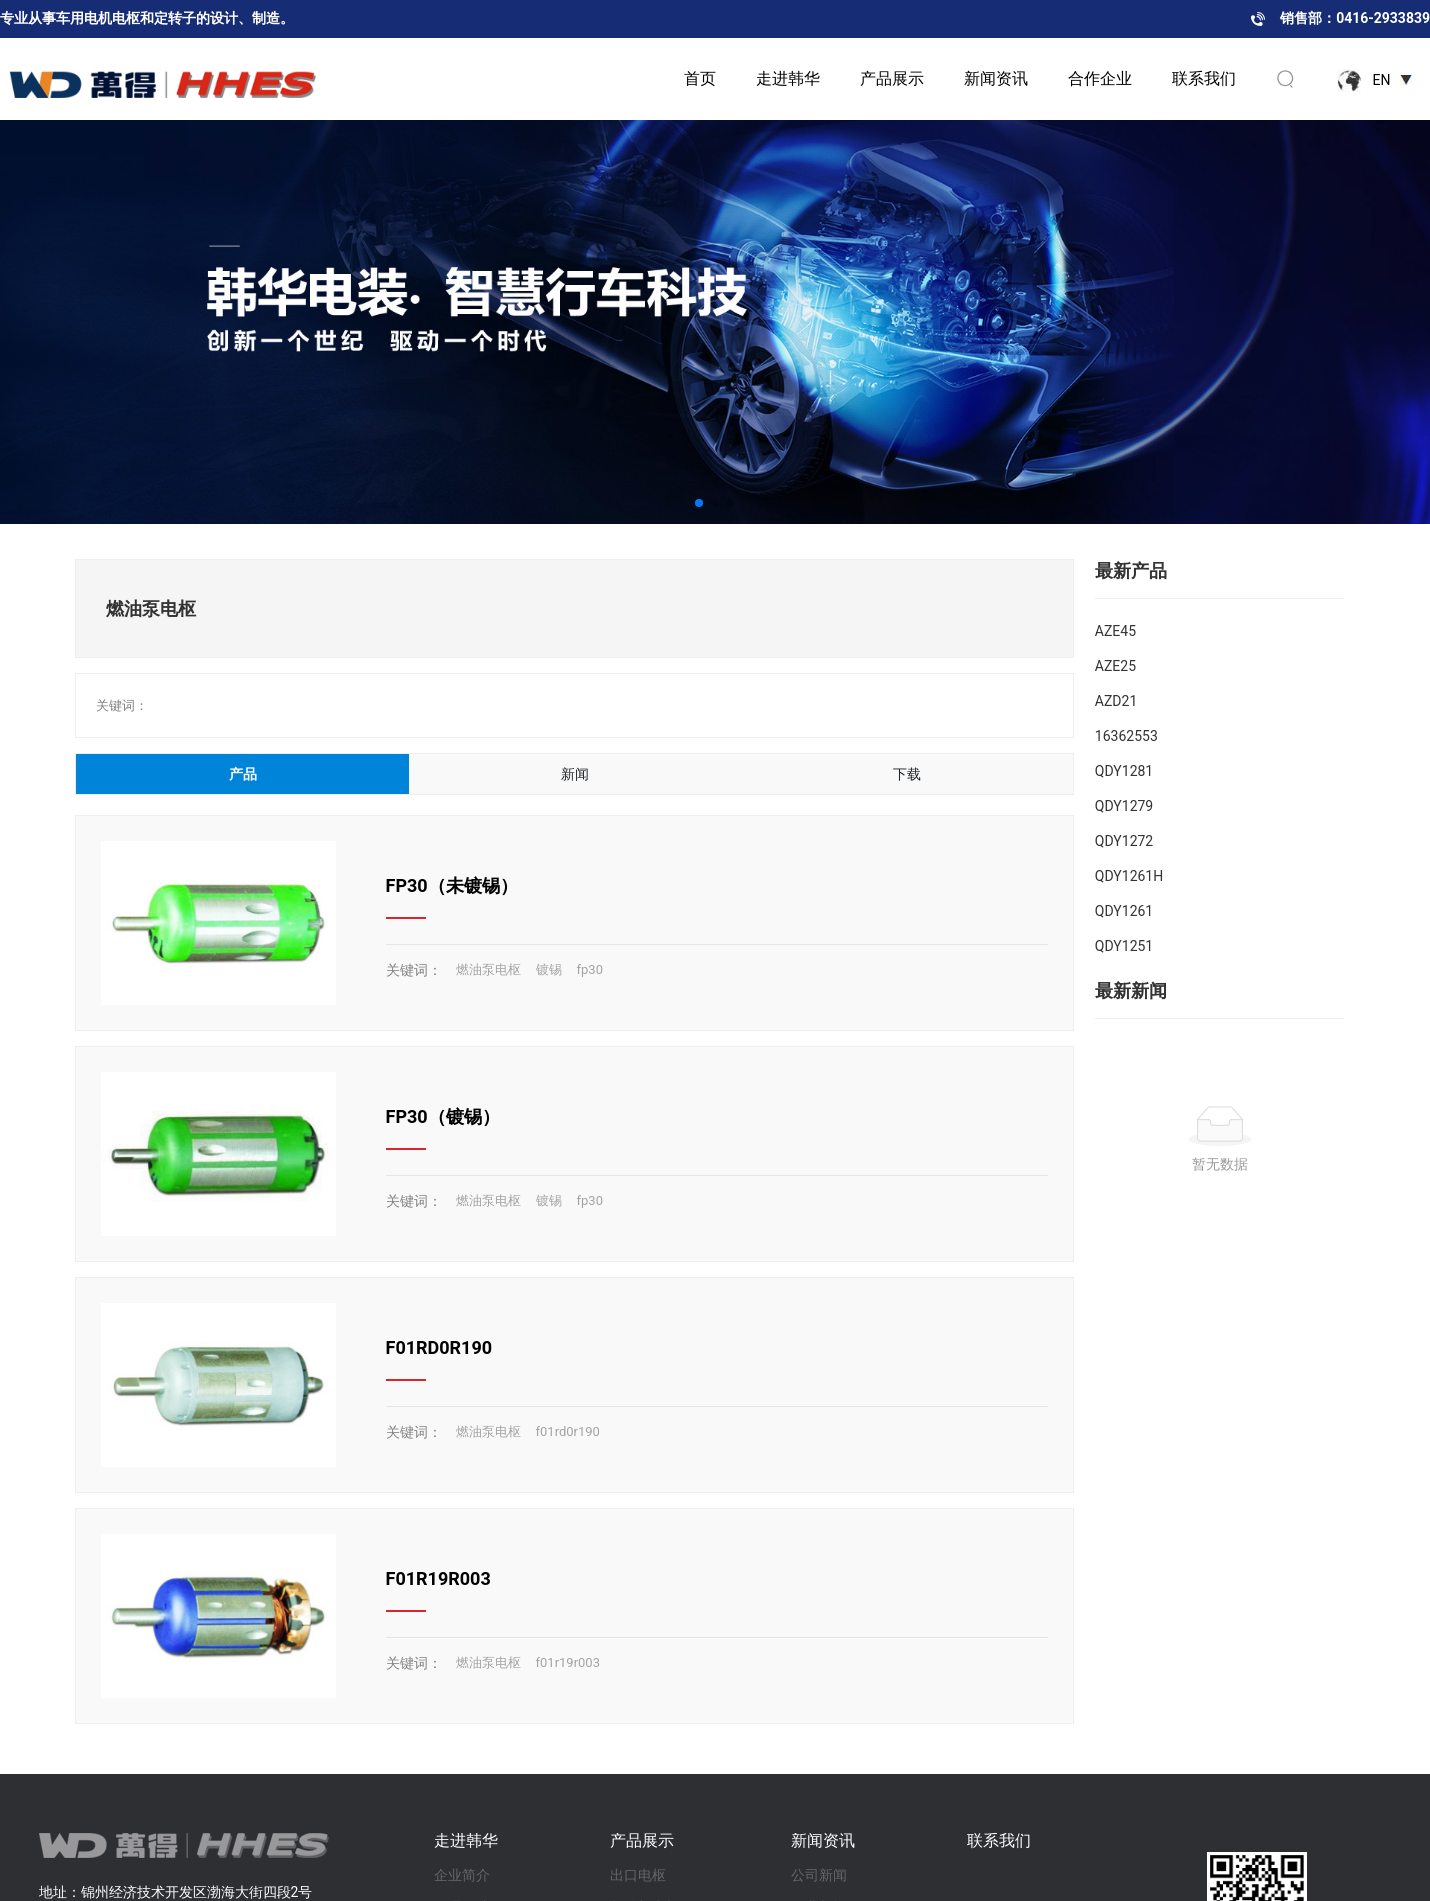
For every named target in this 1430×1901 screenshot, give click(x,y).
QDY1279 (1124, 806)
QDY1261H (1129, 876)
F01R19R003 (438, 1578)
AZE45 (1115, 631)
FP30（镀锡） (443, 1116)
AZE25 (1115, 666)
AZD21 (1116, 701)
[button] (699, 503)
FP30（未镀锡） (452, 885)
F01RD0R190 (439, 1347)
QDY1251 (1124, 946)
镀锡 (549, 969)
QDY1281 (1124, 771)
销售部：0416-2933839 (1355, 18)
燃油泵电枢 (488, 969)
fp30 (590, 969)
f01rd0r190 (568, 1431)
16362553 (1126, 736)
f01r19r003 (568, 1662)
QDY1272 (1124, 841)
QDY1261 (1124, 911)
